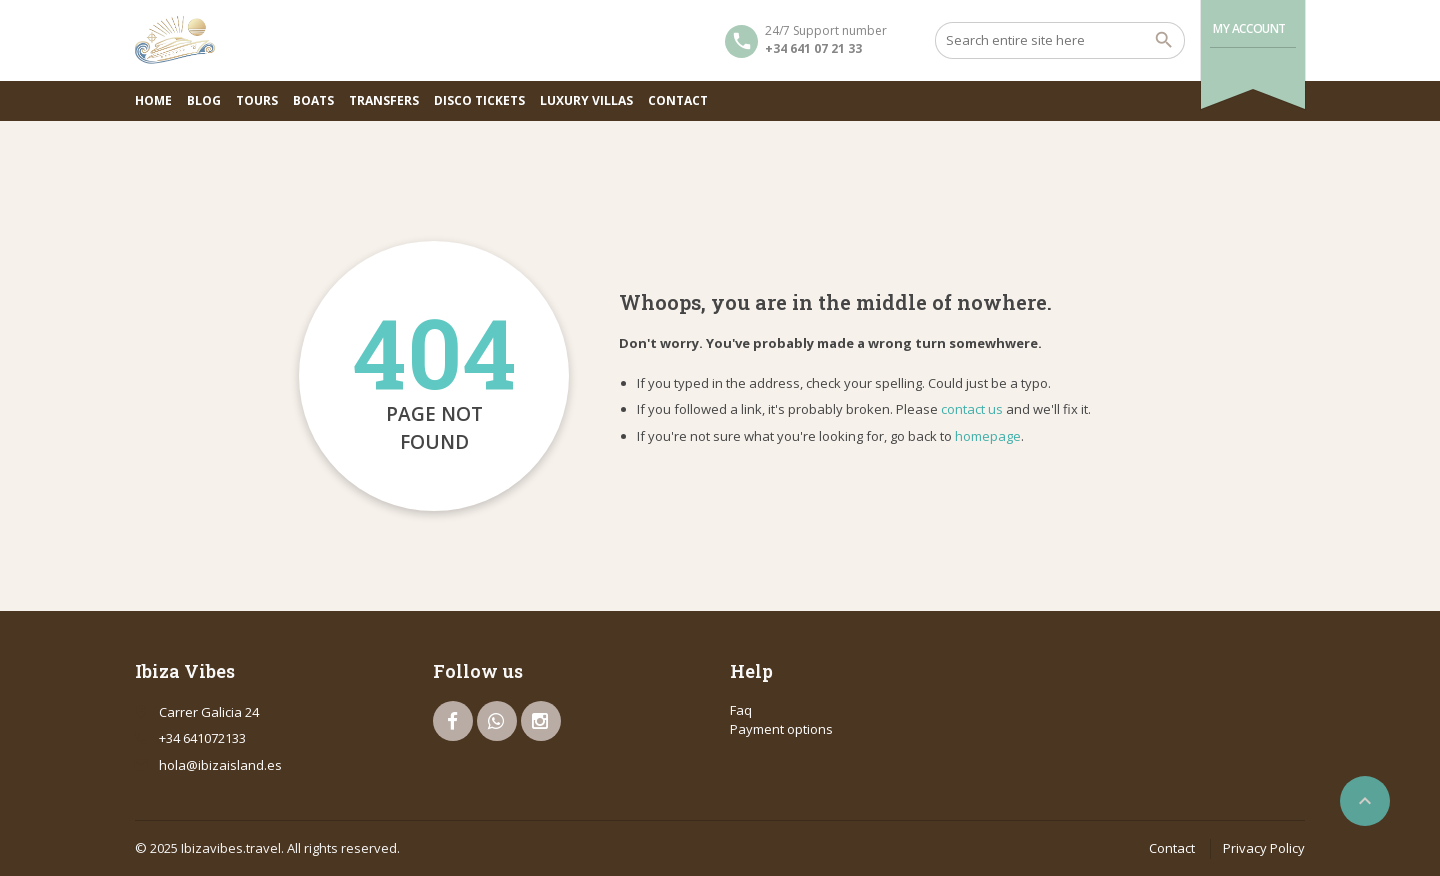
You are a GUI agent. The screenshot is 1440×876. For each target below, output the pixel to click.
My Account (1249, 28)
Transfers (384, 100)
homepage (988, 436)
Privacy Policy (1264, 848)
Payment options (781, 729)
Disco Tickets (479, 100)
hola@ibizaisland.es (220, 765)
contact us (972, 409)
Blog (204, 100)
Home (153, 100)
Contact (678, 100)
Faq (741, 710)
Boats (313, 100)
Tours (257, 100)
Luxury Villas (586, 100)
